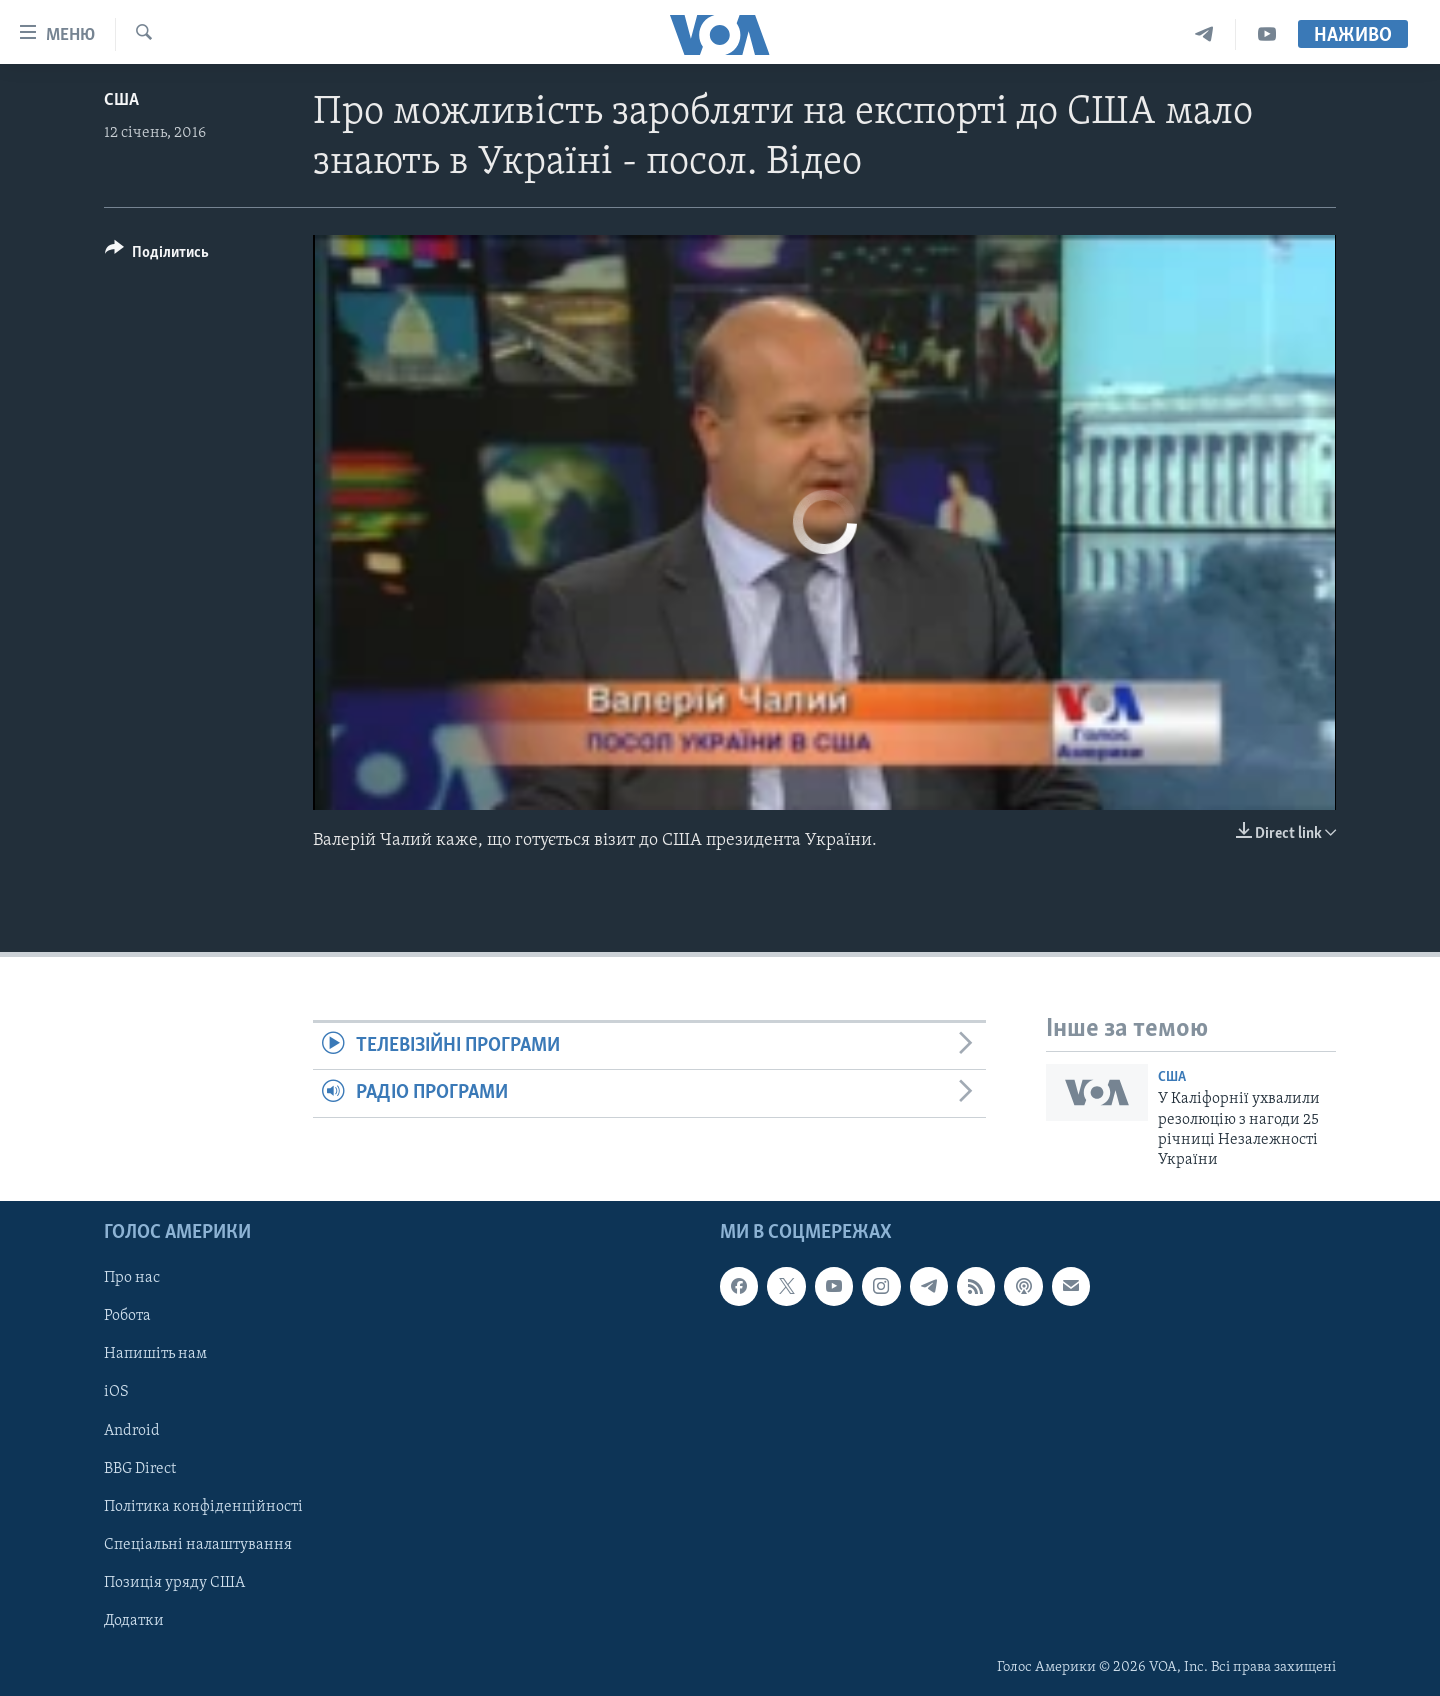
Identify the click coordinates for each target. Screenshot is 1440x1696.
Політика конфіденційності (203, 1506)
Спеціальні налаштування (198, 1544)
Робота (127, 1316)
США (121, 100)
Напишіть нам (155, 1354)
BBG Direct (140, 1468)
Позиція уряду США (174, 1582)
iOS (116, 1392)
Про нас (132, 1278)
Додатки (134, 1620)
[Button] (157, 255)
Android (132, 1430)
